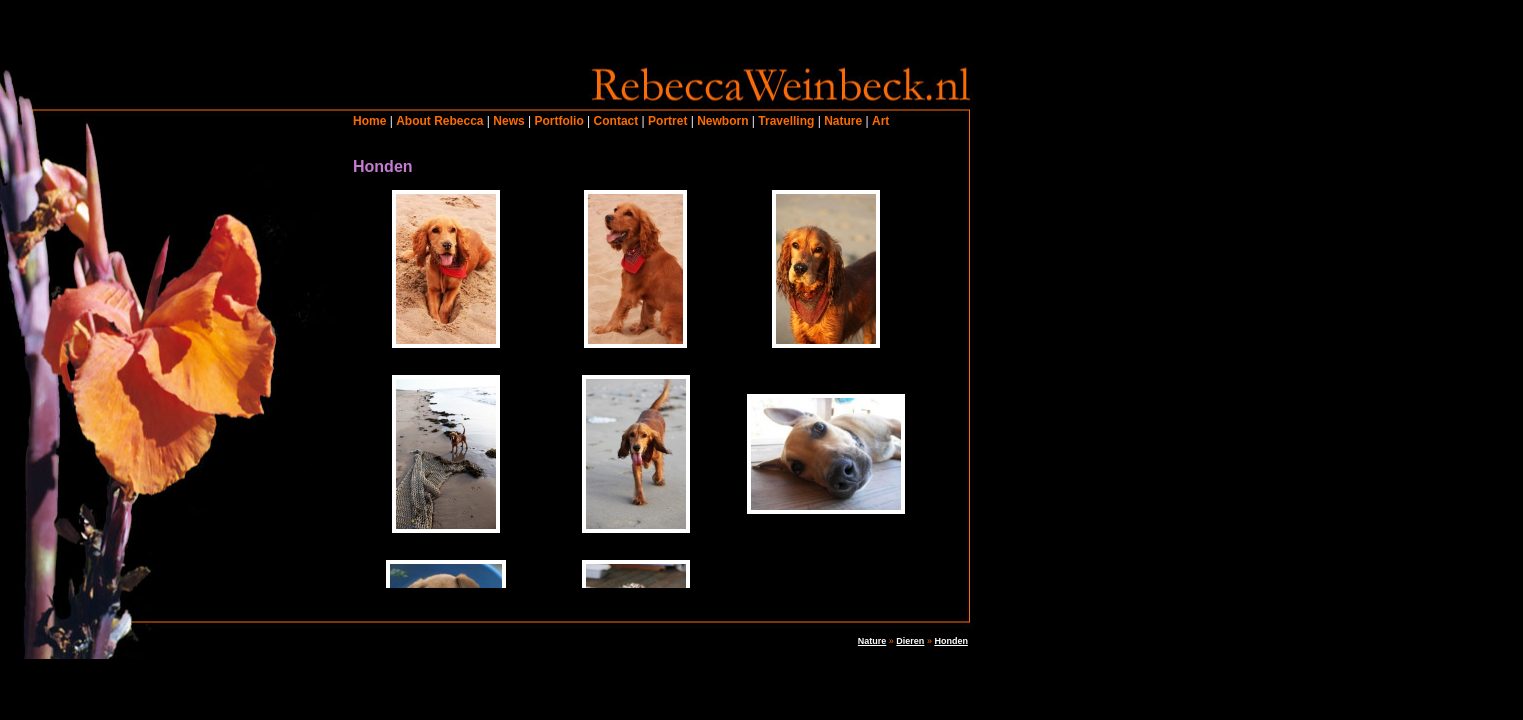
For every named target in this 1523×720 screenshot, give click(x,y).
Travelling (786, 121)
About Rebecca (439, 121)
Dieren (910, 641)
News (508, 121)
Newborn (722, 121)
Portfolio (558, 121)
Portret (667, 121)
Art (880, 121)
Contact (616, 121)
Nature (843, 121)
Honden (951, 641)
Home (369, 121)
